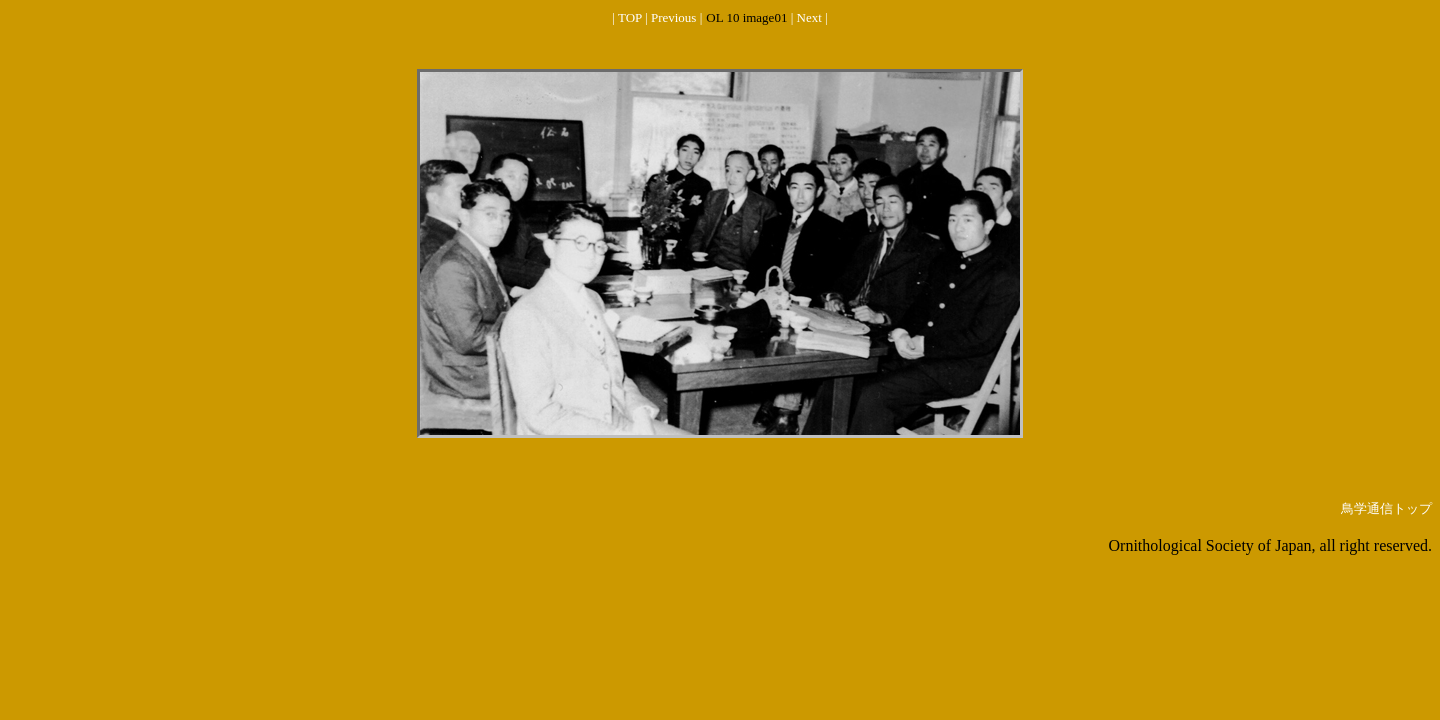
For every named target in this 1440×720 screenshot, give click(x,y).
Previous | (676, 17)
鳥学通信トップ (1386, 508)
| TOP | (631, 17)
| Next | (809, 17)
